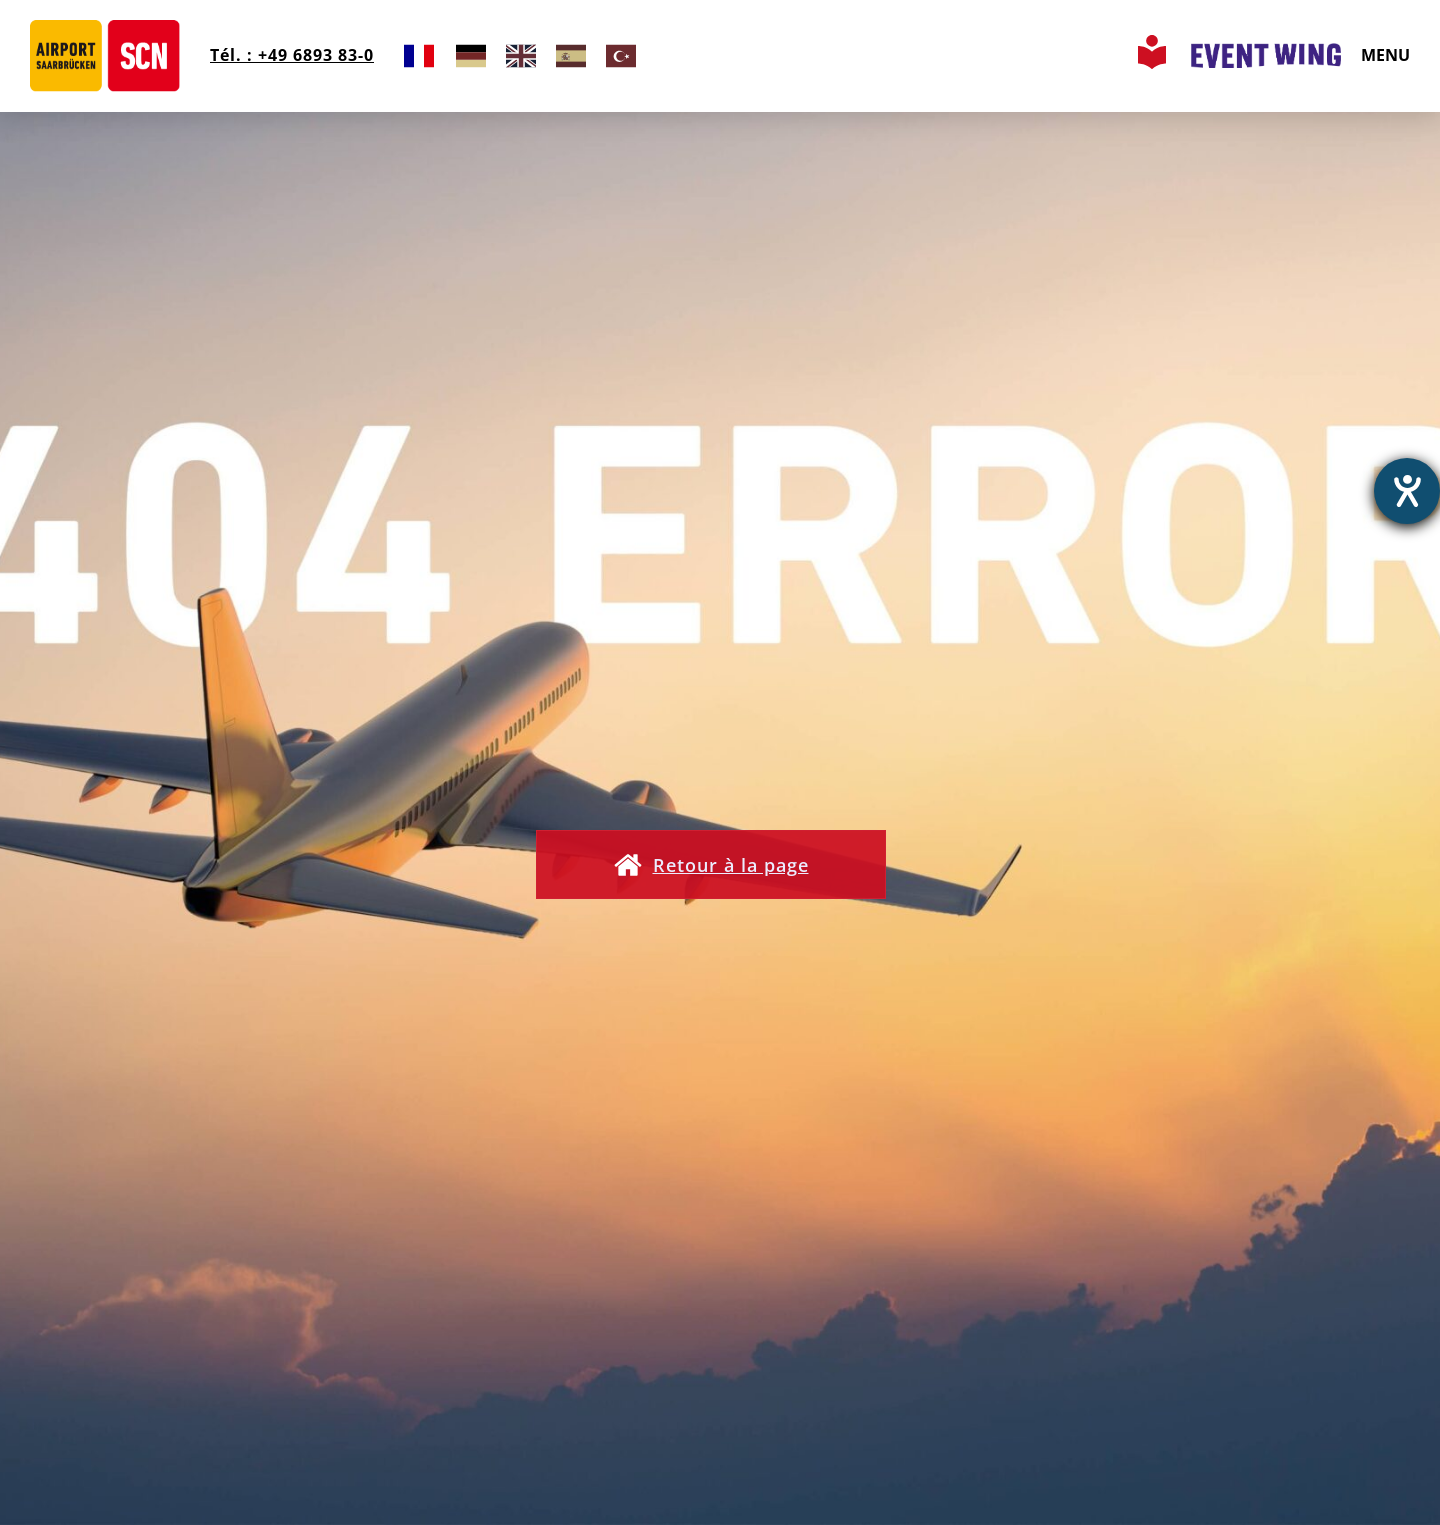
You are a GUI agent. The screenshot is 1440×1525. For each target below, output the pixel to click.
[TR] (621, 55)
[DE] (471, 55)
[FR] (419, 55)
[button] (720, 866)
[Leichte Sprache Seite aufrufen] (1154, 63)
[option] (471, 55)
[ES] (571, 55)
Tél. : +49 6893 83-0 (287, 55)
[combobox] (419, 55)
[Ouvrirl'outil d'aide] (1407, 491)
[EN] (521, 55)
